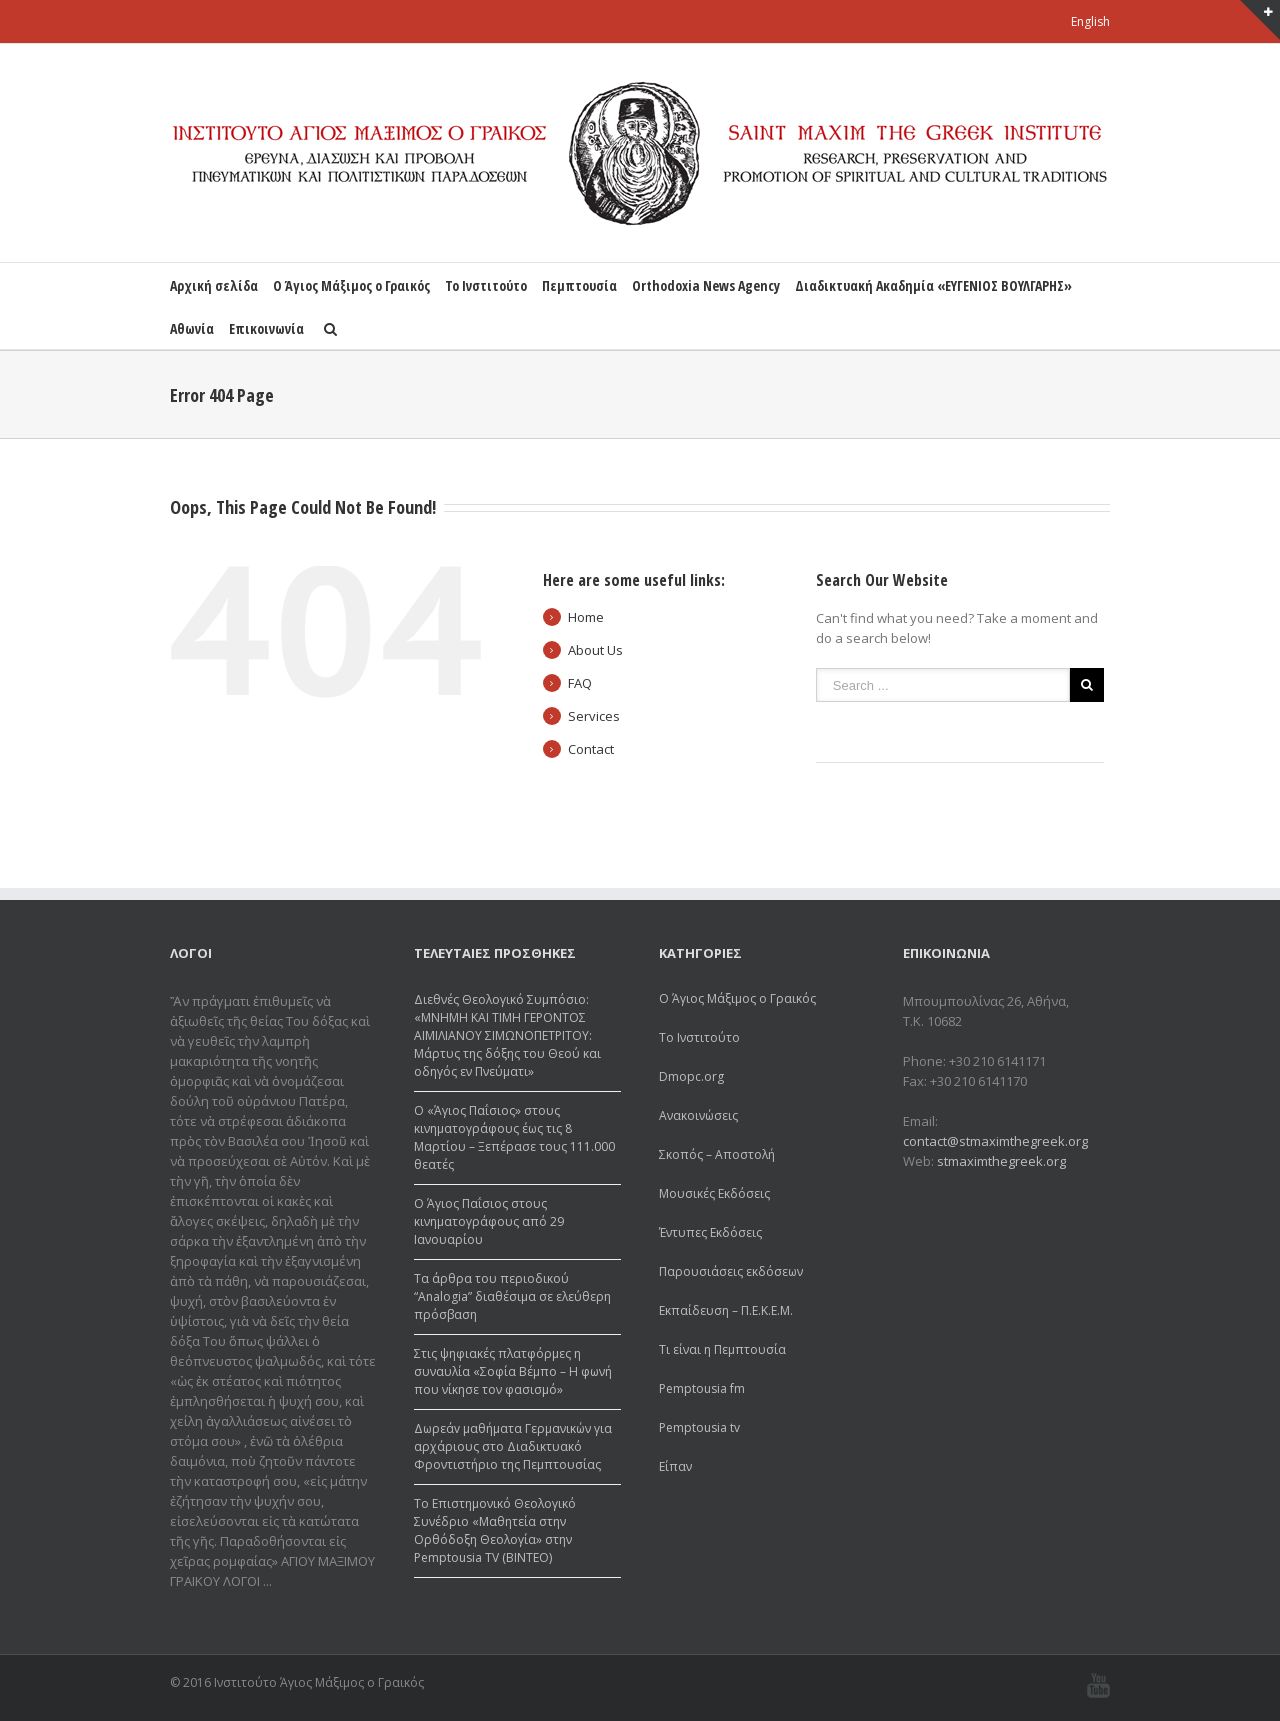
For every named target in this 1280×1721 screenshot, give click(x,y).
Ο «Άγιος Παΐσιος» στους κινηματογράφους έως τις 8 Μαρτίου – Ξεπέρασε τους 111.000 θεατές (514, 1137)
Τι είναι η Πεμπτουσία (722, 1349)
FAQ (580, 683)
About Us (595, 650)
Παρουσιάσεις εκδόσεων (731, 1271)
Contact (591, 749)
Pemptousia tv (699, 1427)
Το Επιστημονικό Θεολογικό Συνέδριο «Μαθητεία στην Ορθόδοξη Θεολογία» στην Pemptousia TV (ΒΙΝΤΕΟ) (495, 1530)
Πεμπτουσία (579, 285)
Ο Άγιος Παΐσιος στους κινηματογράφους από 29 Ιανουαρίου (489, 1221)
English (1090, 21)
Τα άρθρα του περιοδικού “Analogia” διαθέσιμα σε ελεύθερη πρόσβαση (512, 1296)
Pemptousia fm (702, 1388)
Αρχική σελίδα (214, 285)
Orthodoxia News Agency (706, 285)
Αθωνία (192, 328)
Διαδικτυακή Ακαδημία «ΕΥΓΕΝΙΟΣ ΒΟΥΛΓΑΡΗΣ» (933, 285)
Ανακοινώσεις (698, 1115)
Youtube (1098, 1685)
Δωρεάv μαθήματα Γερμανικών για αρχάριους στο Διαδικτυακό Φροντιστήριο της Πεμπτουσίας (513, 1446)
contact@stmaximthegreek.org (995, 1141)
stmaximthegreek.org (1001, 1161)
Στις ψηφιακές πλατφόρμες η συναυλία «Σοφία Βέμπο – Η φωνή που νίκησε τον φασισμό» (513, 1371)
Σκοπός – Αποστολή (717, 1154)
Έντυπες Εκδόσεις (710, 1232)
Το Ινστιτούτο (486, 285)
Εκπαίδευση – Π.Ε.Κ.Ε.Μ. (726, 1310)
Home (586, 617)
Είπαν (675, 1466)
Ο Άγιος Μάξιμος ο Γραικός (351, 285)
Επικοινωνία (266, 328)
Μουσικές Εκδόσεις (714, 1193)
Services (594, 716)
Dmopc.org (691, 1076)
